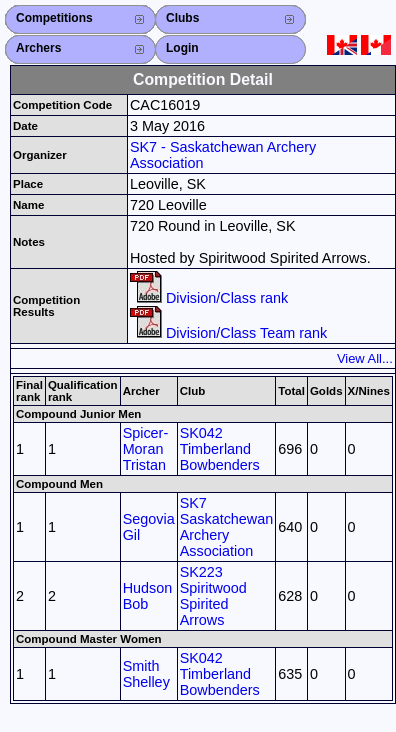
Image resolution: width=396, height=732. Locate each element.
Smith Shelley (146, 674)
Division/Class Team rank (228, 333)
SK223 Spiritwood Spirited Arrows (213, 596)
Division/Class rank (209, 298)
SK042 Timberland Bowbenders (220, 449)
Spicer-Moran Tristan (146, 449)
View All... (365, 358)
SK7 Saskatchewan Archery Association (227, 527)
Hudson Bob (148, 596)
